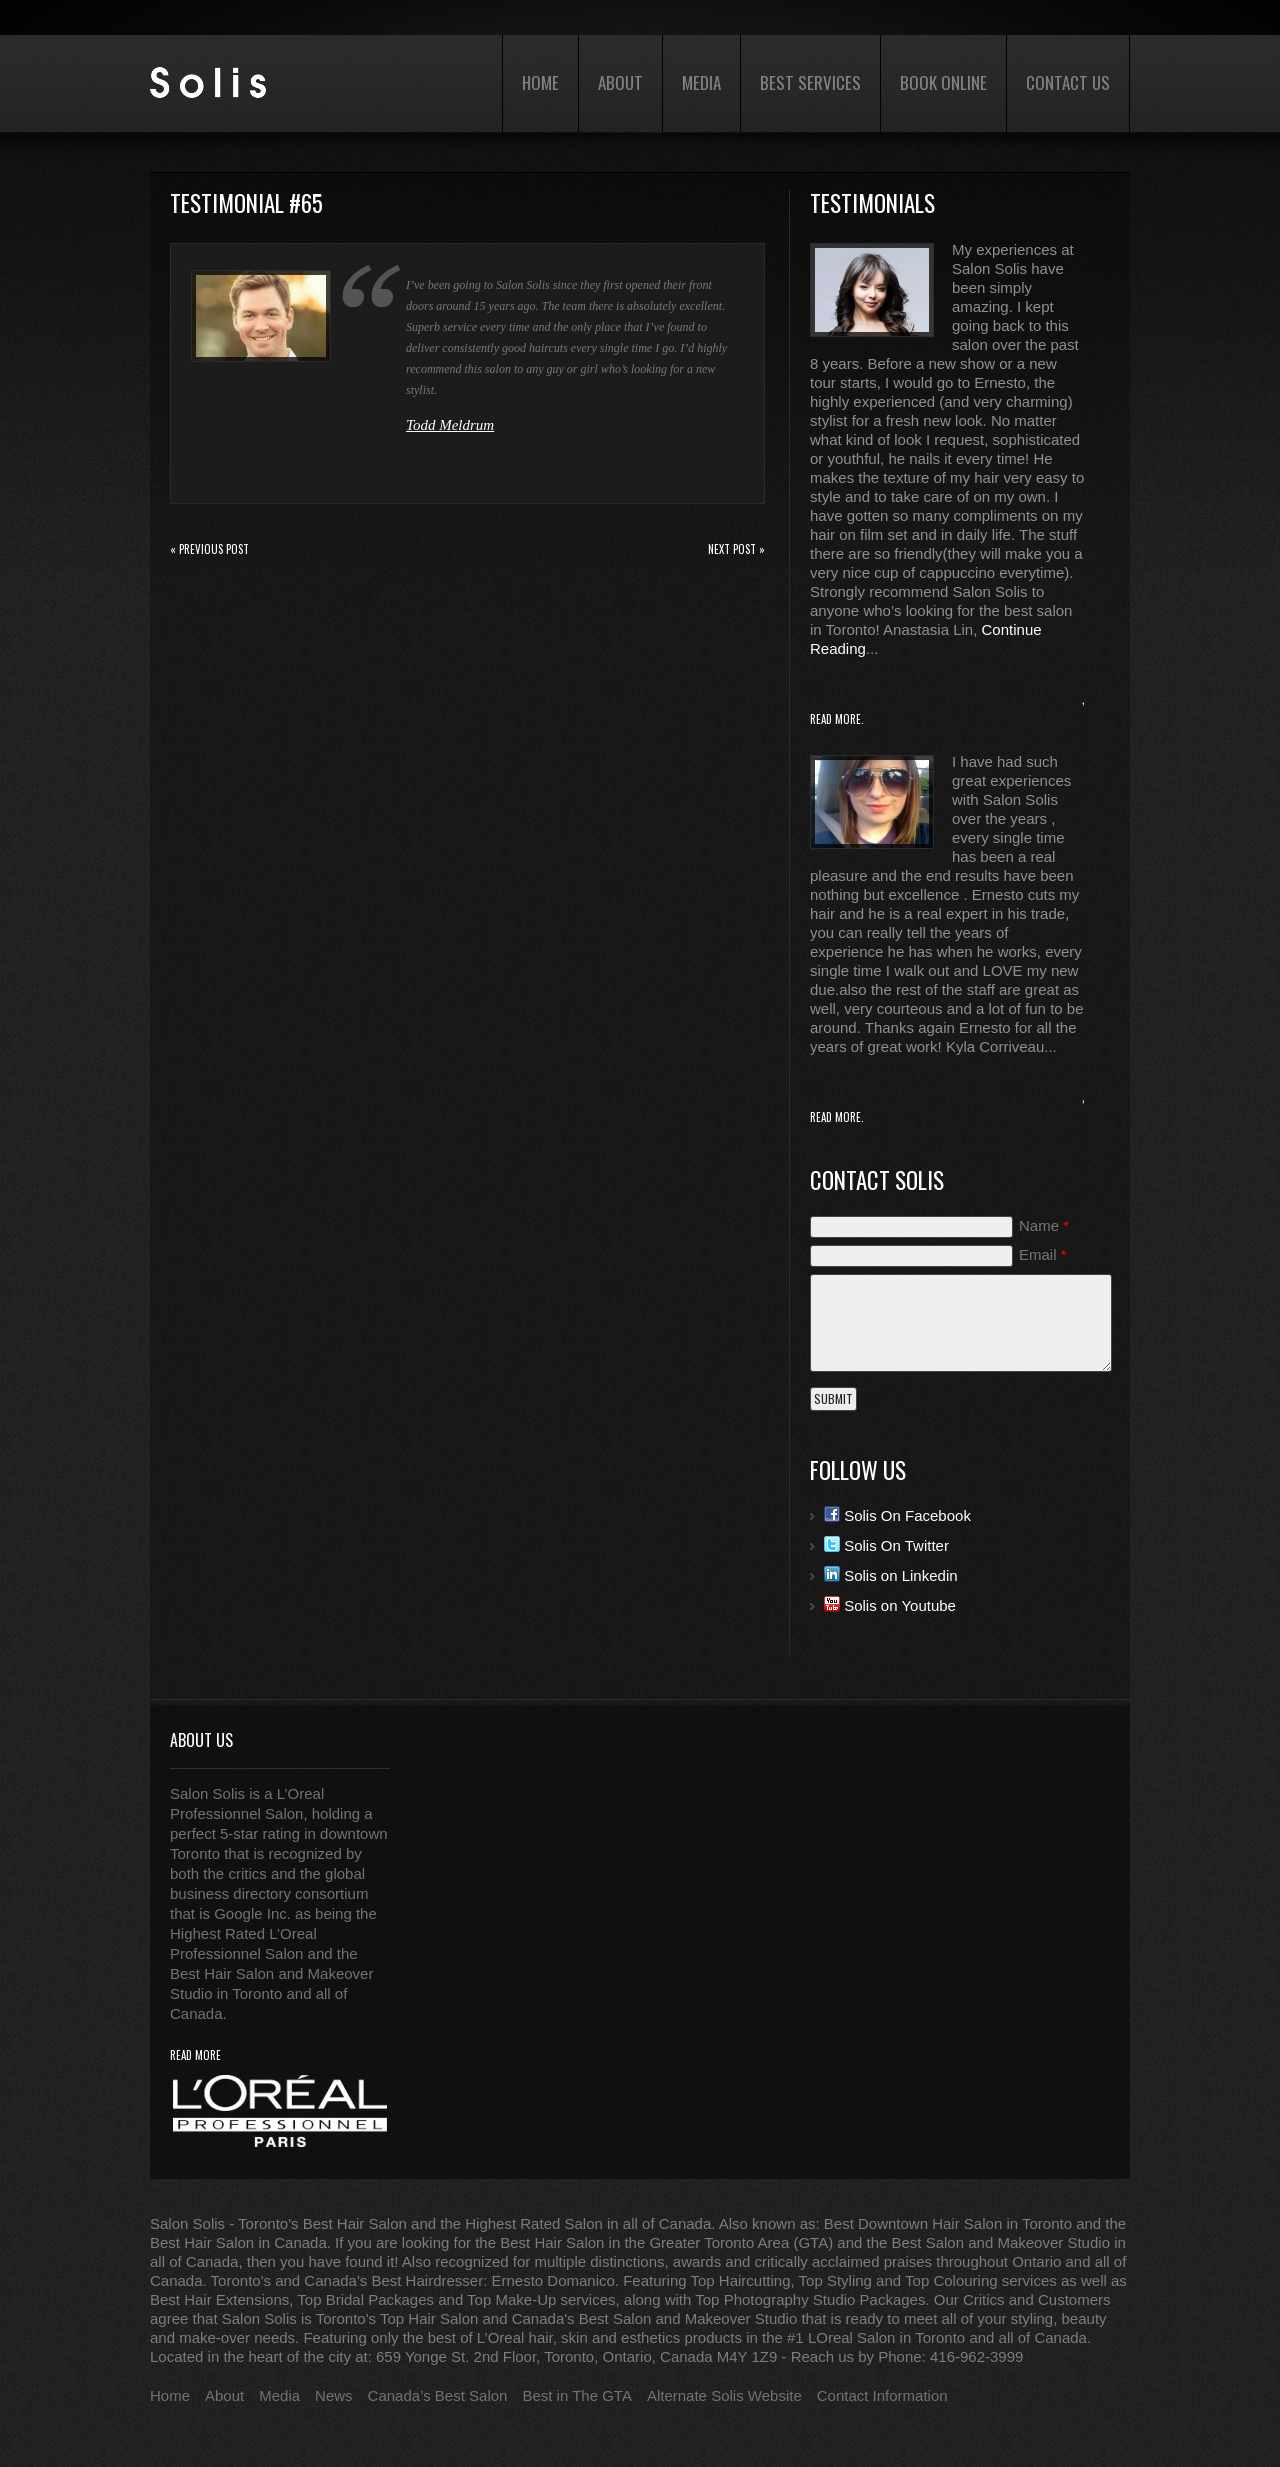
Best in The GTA (577, 2395)
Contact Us (1068, 82)
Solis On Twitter (886, 1545)
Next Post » (736, 549)
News (334, 2395)
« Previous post (209, 549)
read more (195, 2055)
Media (701, 82)
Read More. (837, 719)
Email (1043, 1254)
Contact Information (882, 2395)
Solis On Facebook (897, 1515)
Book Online (943, 82)
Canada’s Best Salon (438, 2395)
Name (1044, 1225)
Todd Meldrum (450, 425)
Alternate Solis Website (724, 2395)
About (620, 82)
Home (540, 82)
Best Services (810, 82)
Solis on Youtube (890, 1605)
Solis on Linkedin (891, 1575)
